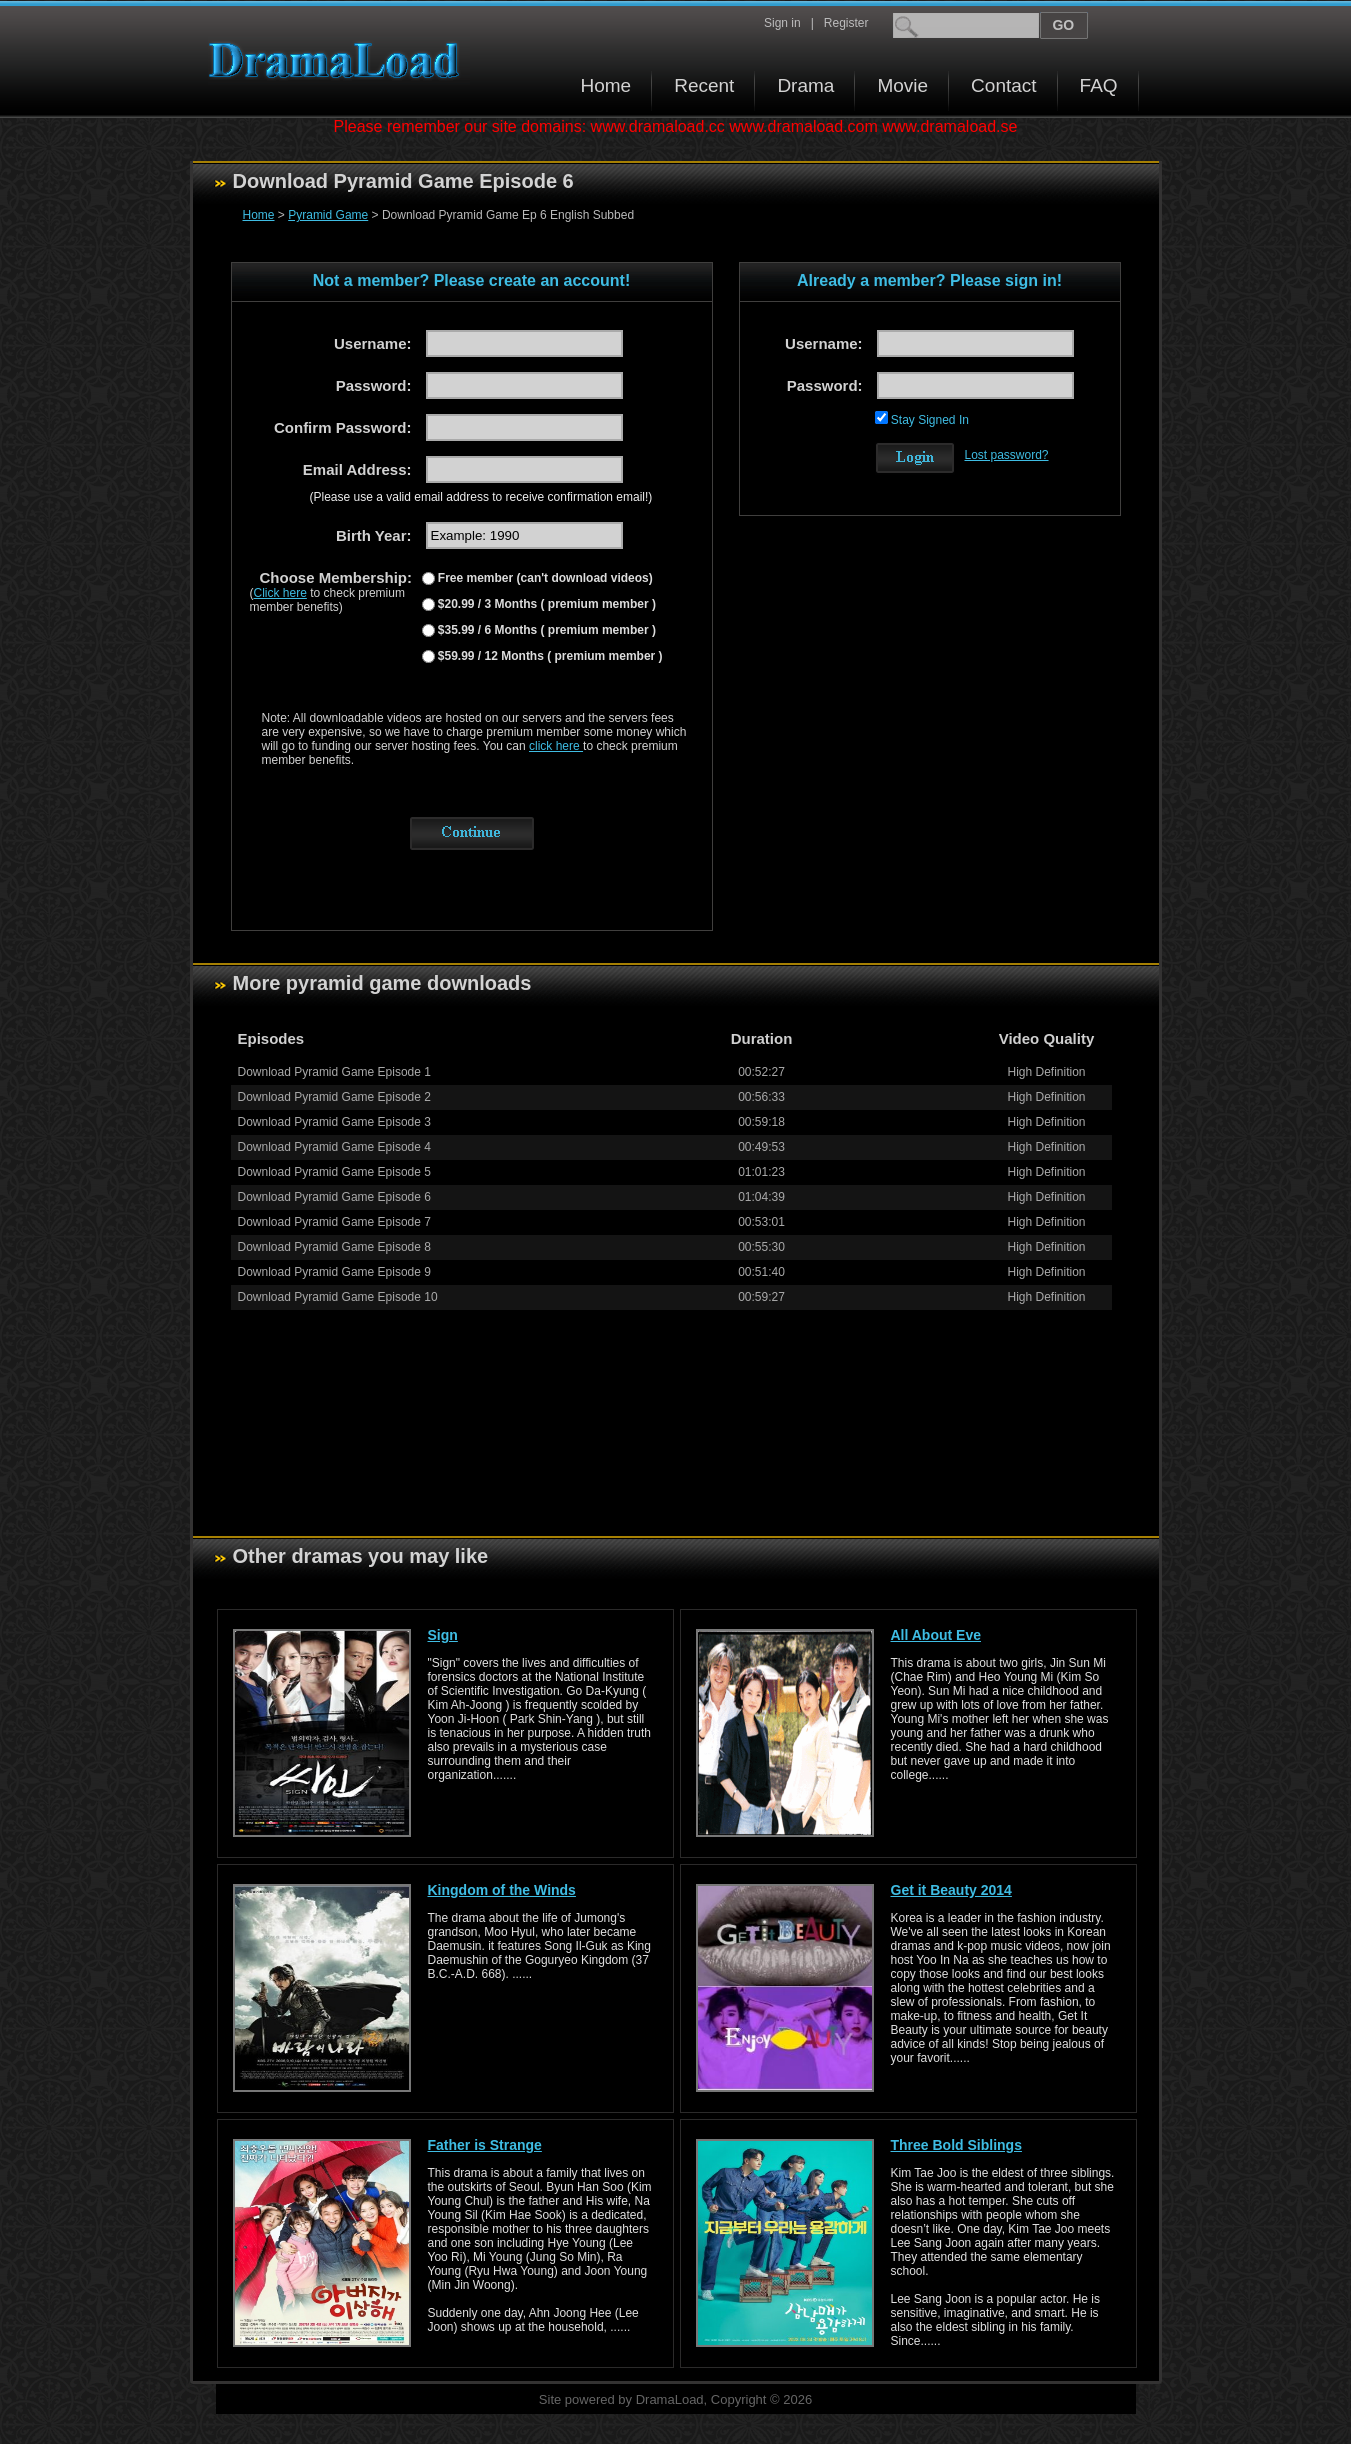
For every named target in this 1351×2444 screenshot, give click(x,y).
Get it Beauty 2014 (951, 1890)
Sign (443, 1635)
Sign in (782, 23)
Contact (1003, 85)
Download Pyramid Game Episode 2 (334, 1097)
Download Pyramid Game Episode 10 (338, 1297)
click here (556, 746)
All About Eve (936, 1635)
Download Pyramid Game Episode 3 (334, 1122)
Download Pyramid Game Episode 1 (334, 1072)
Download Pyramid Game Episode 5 (334, 1172)
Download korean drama (339, 60)
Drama (805, 85)
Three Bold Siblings (956, 2145)
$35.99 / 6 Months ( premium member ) (545, 630)
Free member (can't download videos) (544, 578)
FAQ (1099, 85)
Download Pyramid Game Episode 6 (334, 1197)
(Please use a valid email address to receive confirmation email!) (481, 497)
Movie (902, 85)
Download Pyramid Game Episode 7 (334, 1222)
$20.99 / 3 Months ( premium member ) (545, 604)
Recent (704, 85)
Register (846, 23)
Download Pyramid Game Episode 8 (334, 1247)
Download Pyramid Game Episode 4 (334, 1147)
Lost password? (1007, 455)
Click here (280, 593)
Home (606, 85)
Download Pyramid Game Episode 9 (334, 1272)
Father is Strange (485, 2145)
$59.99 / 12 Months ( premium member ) (549, 656)
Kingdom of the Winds (502, 1890)
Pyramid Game (328, 215)
